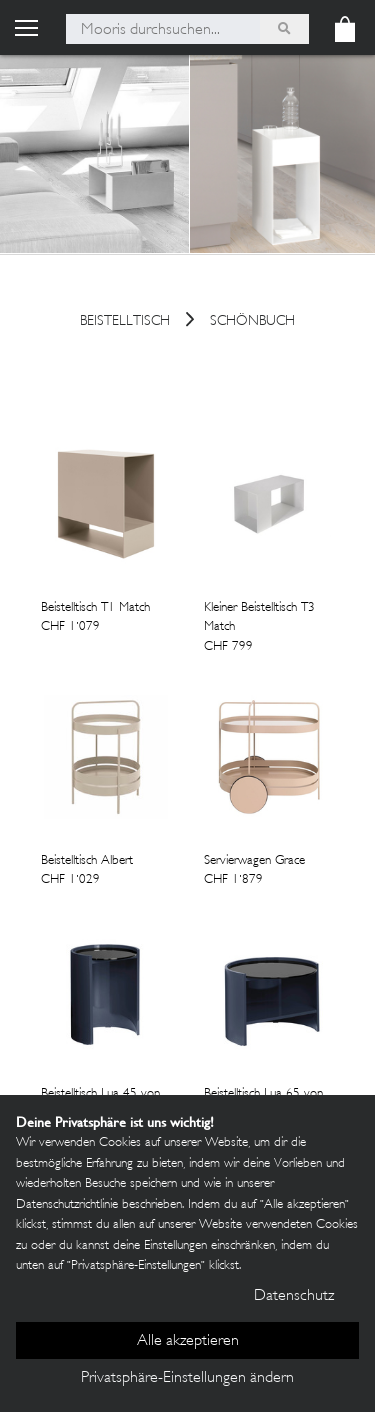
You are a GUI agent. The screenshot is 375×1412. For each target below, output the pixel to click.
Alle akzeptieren (188, 1341)
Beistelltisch (125, 322)
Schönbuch (252, 322)
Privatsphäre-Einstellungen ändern (187, 1378)
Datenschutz (294, 1296)
